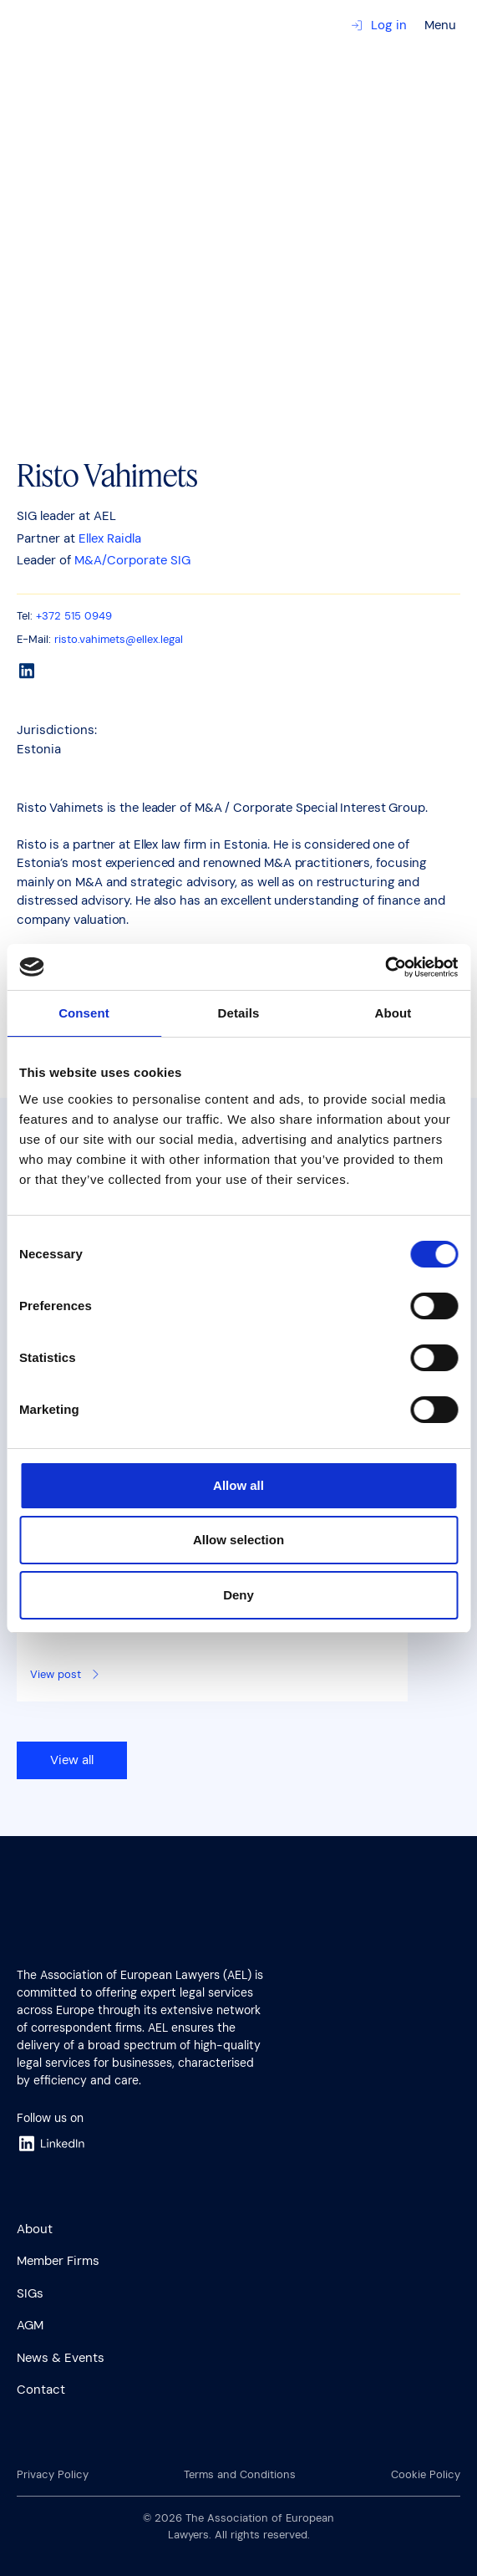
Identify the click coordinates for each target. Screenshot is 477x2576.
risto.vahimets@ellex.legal (118, 639)
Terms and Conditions (240, 2474)
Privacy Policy (53, 2474)
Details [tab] (239, 1013)
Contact (41, 2389)
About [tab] (393, 1013)
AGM (30, 2325)
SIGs (30, 2293)
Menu (440, 25)
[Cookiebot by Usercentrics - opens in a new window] (385, 967)
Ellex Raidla (110, 538)
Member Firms (58, 2260)
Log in (379, 25)
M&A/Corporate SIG (132, 560)
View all (72, 1760)
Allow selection (238, 1540)
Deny (238, 1595)
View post (66, 1674)
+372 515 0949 (74, 616)
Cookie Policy (425, 2474)
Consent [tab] (83, 1013)
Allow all (238, 1485)
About (35, 2229)
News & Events (60, 2357)
